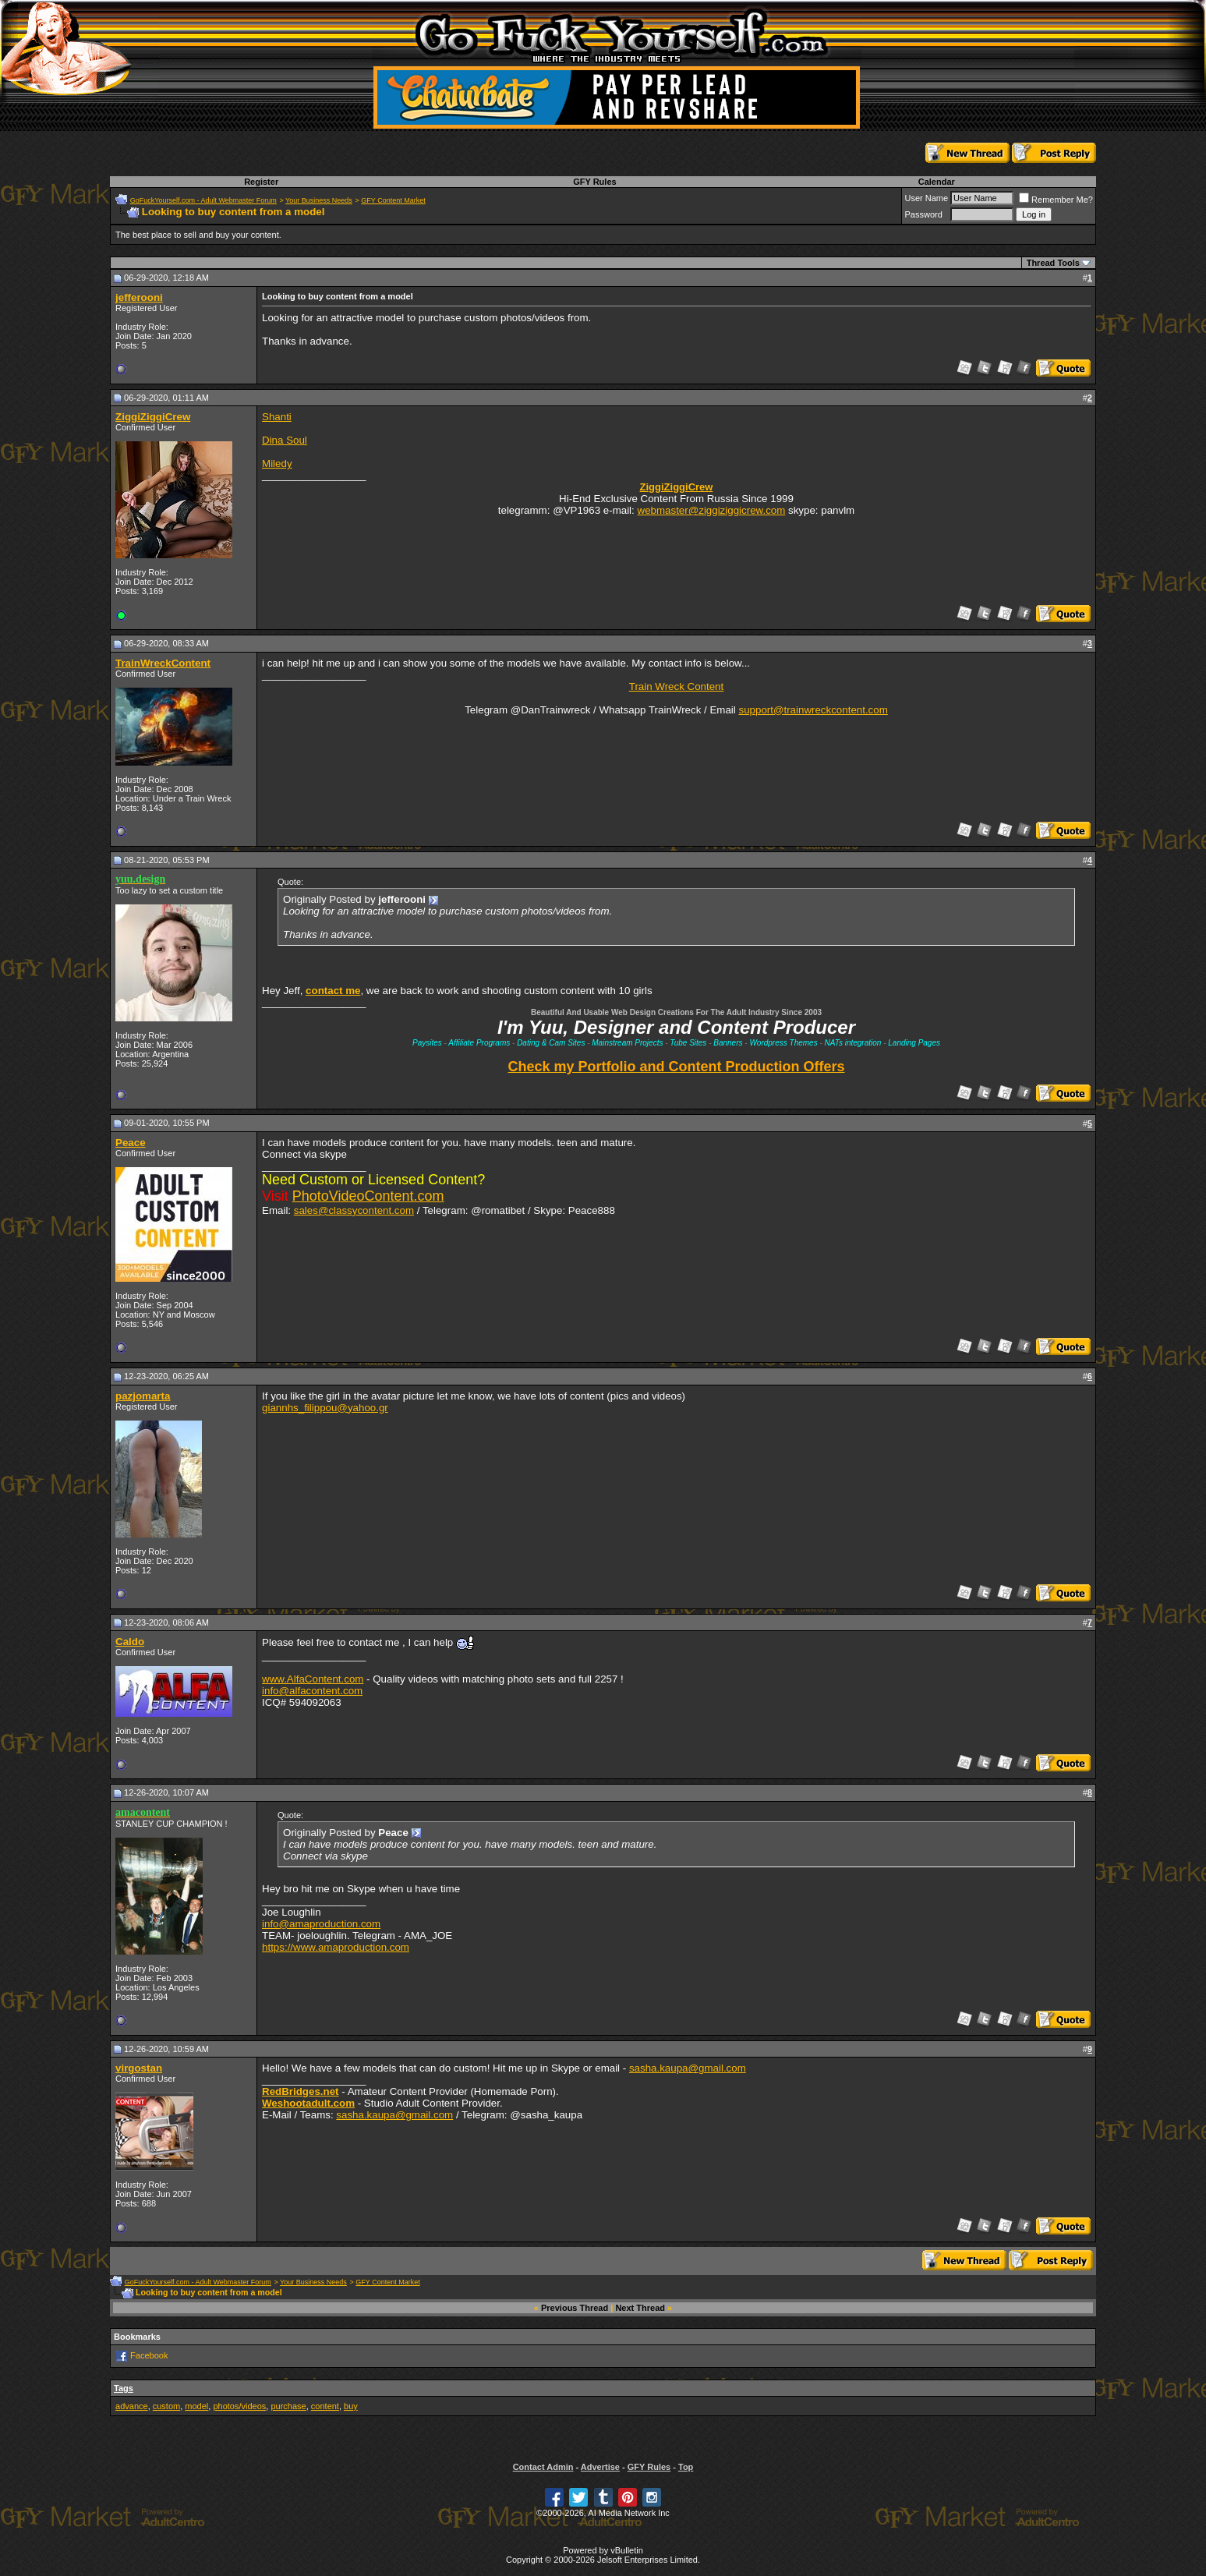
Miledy (277, 463)
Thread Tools (1053, 262)
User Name (926, 198)
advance (131, 2406)
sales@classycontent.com (354, 1210)
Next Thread (640, 2307)
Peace (130, 1142)
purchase (288, 2406)
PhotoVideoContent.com (368, 1196)
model (196, 2406)
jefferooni (139, 297)
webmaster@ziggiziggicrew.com (712, 510)
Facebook (149, 2355)
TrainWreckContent (162, 663)
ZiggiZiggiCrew (152, 417)
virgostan (138, 2068)
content (325, 2406)
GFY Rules (594, 181)
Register (261, 181)
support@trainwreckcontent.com (812, 710)
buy (351, 2406)
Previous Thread (574, 2307)
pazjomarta (142, 1396)
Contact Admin (543, 2467)
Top (685, 2467)
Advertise (600, 2467)
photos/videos (239, 2406)
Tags (123, 2388)
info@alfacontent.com (312, 1691)
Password (923, 214)
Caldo (129, 1641)
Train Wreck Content (676, 686)
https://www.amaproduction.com (335, 1947)
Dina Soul (284, 440)
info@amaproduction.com (321, 1924)
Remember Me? (1056, 199)
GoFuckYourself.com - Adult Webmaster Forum (203, 200)
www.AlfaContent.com (312, 1679)
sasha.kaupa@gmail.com (687, 2068)
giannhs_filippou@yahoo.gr (325, 1408)
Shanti (277, 417)
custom (166, 2406)
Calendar (936, 181)
